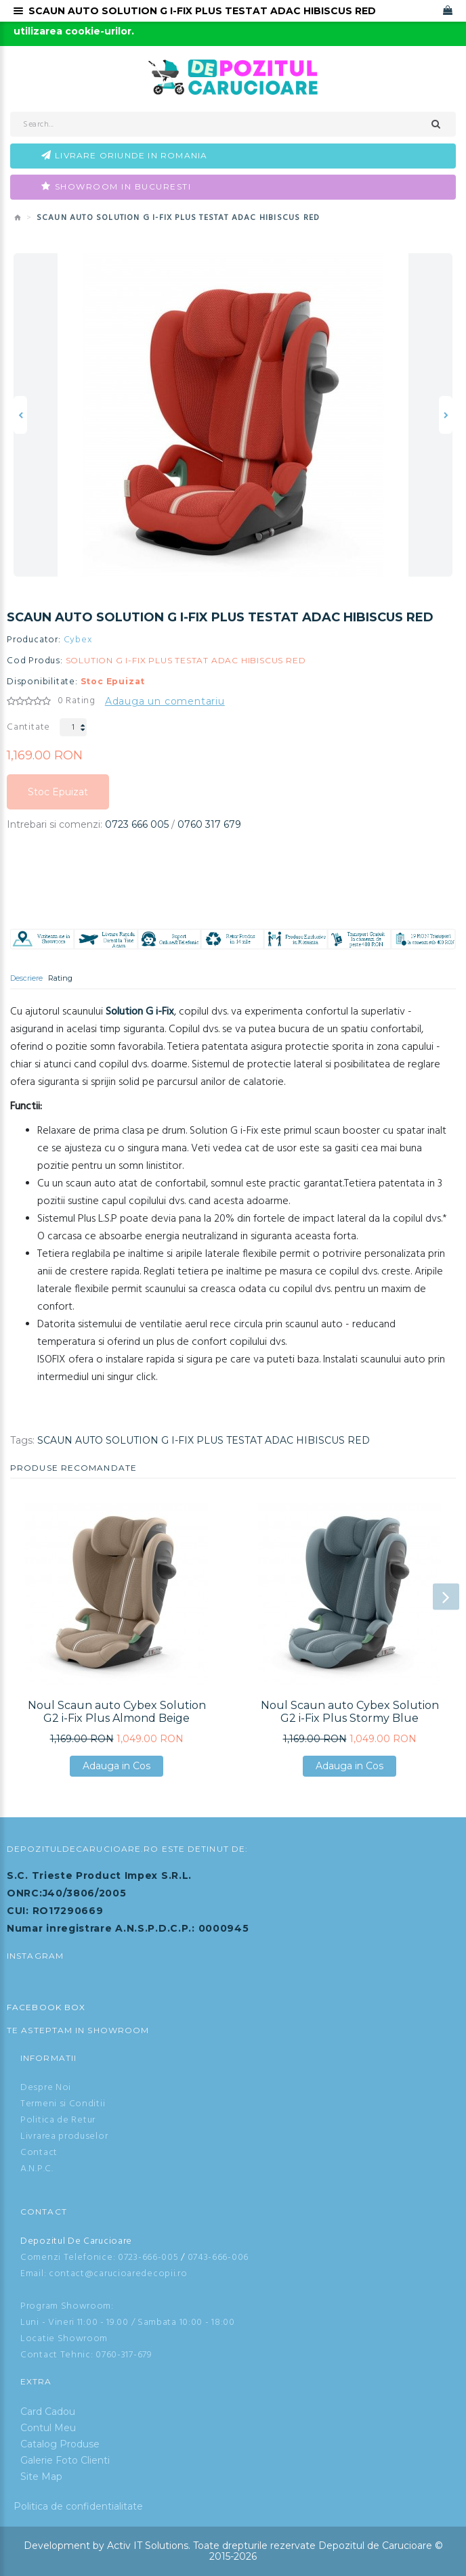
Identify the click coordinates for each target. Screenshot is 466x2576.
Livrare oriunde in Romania (131, 155)
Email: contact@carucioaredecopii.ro (104, 2274)
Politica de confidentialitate (78, 2506)
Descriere (26, 978)
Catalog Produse (60, 2444)
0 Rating (77, 701)
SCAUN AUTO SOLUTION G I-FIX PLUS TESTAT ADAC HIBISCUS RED (203, 1440)
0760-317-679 (124, 2355)
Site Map (41, 2476)
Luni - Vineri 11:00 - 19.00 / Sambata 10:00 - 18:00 (127, 2322)
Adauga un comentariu (165, 701)
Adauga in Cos (116, 1766)
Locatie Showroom (64, 2339)
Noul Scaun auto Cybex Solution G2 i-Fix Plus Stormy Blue (350, 1712)
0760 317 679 (209, 824)
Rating (60, 978)
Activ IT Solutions (147, 2545)
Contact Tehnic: (56, 2355)
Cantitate (28, 727)
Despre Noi (45, 2087)
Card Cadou (47, 2411)
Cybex (78, 640)
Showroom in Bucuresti (123, 186)
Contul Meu (48, 2428)
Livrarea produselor (64, 2136)
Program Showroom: (67, 2306)
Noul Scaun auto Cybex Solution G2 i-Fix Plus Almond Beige (117, 1712)
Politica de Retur (58, 2120)
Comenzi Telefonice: (67, 2257)
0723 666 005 (137, 824)
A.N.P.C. (37, 2169)
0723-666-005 (148, 2257)
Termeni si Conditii (62, 2104)
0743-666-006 (218, 2257)
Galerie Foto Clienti (65, 2460)
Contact (39, 2152)
